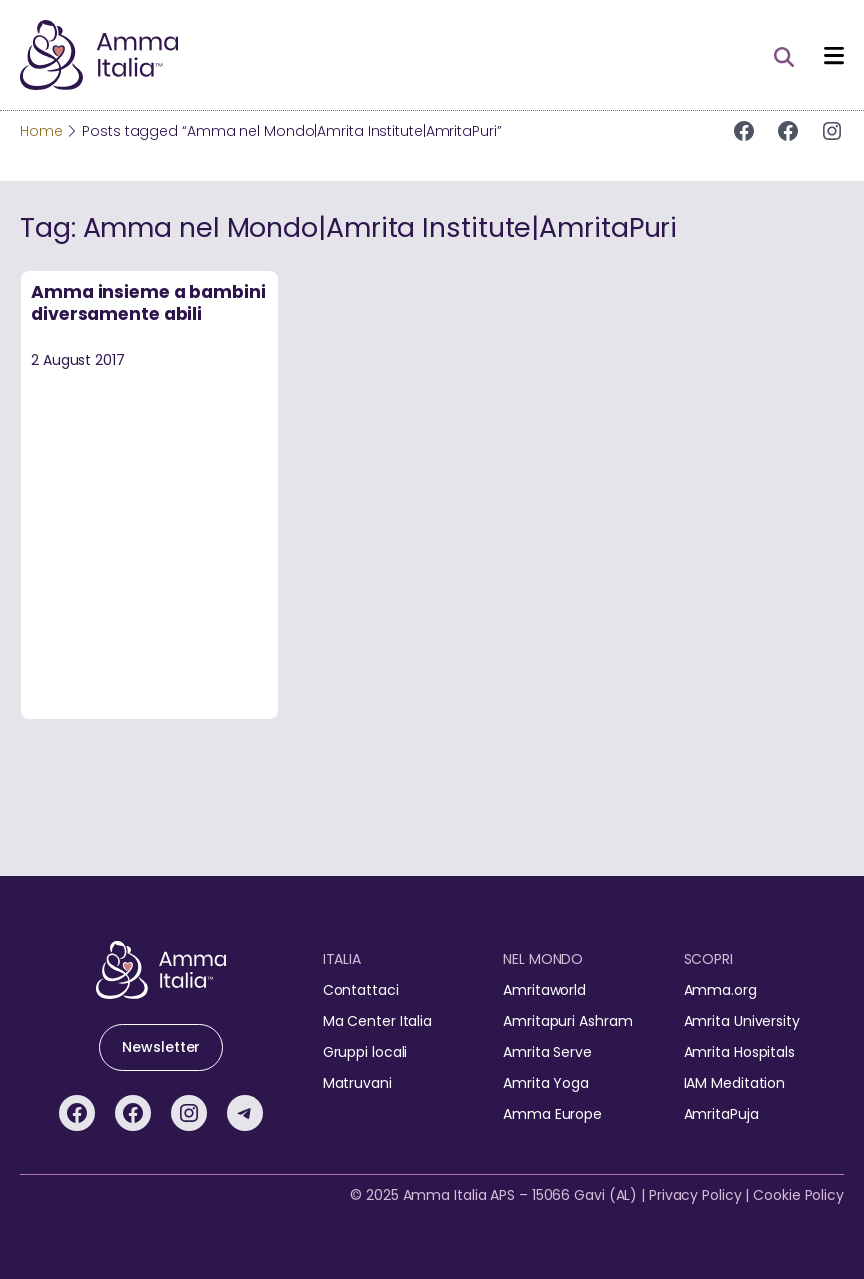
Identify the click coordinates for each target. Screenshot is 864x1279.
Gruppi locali (365, 1052)
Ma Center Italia (377, 1021)
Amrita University (742, 1021)
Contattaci (361, 990)
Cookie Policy (798, 1195)
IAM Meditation (735, 1083)
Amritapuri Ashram (567, 1021)
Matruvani (357, 1083)
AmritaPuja (721, 1114)
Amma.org (720, 990)
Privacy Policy (695, 1195)
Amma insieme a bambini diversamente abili (148, 303)
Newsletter (161, 1047)
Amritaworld (544, 990)
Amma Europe (552, 1114)
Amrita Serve (547, 1052)
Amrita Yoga (546, 1083)
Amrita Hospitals (739, 1052)
